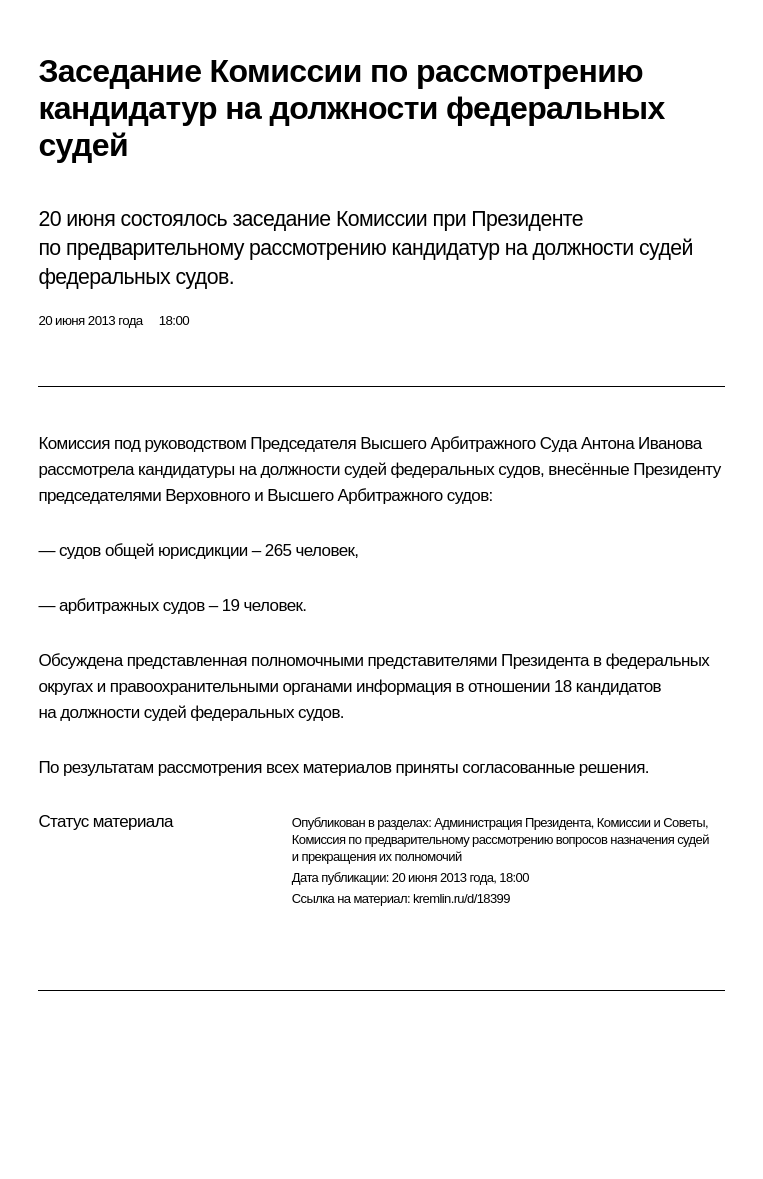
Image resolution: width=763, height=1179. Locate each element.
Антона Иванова (641, 443)
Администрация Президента (512, 822)
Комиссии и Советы (651, 822)
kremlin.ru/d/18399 (461, 898)
